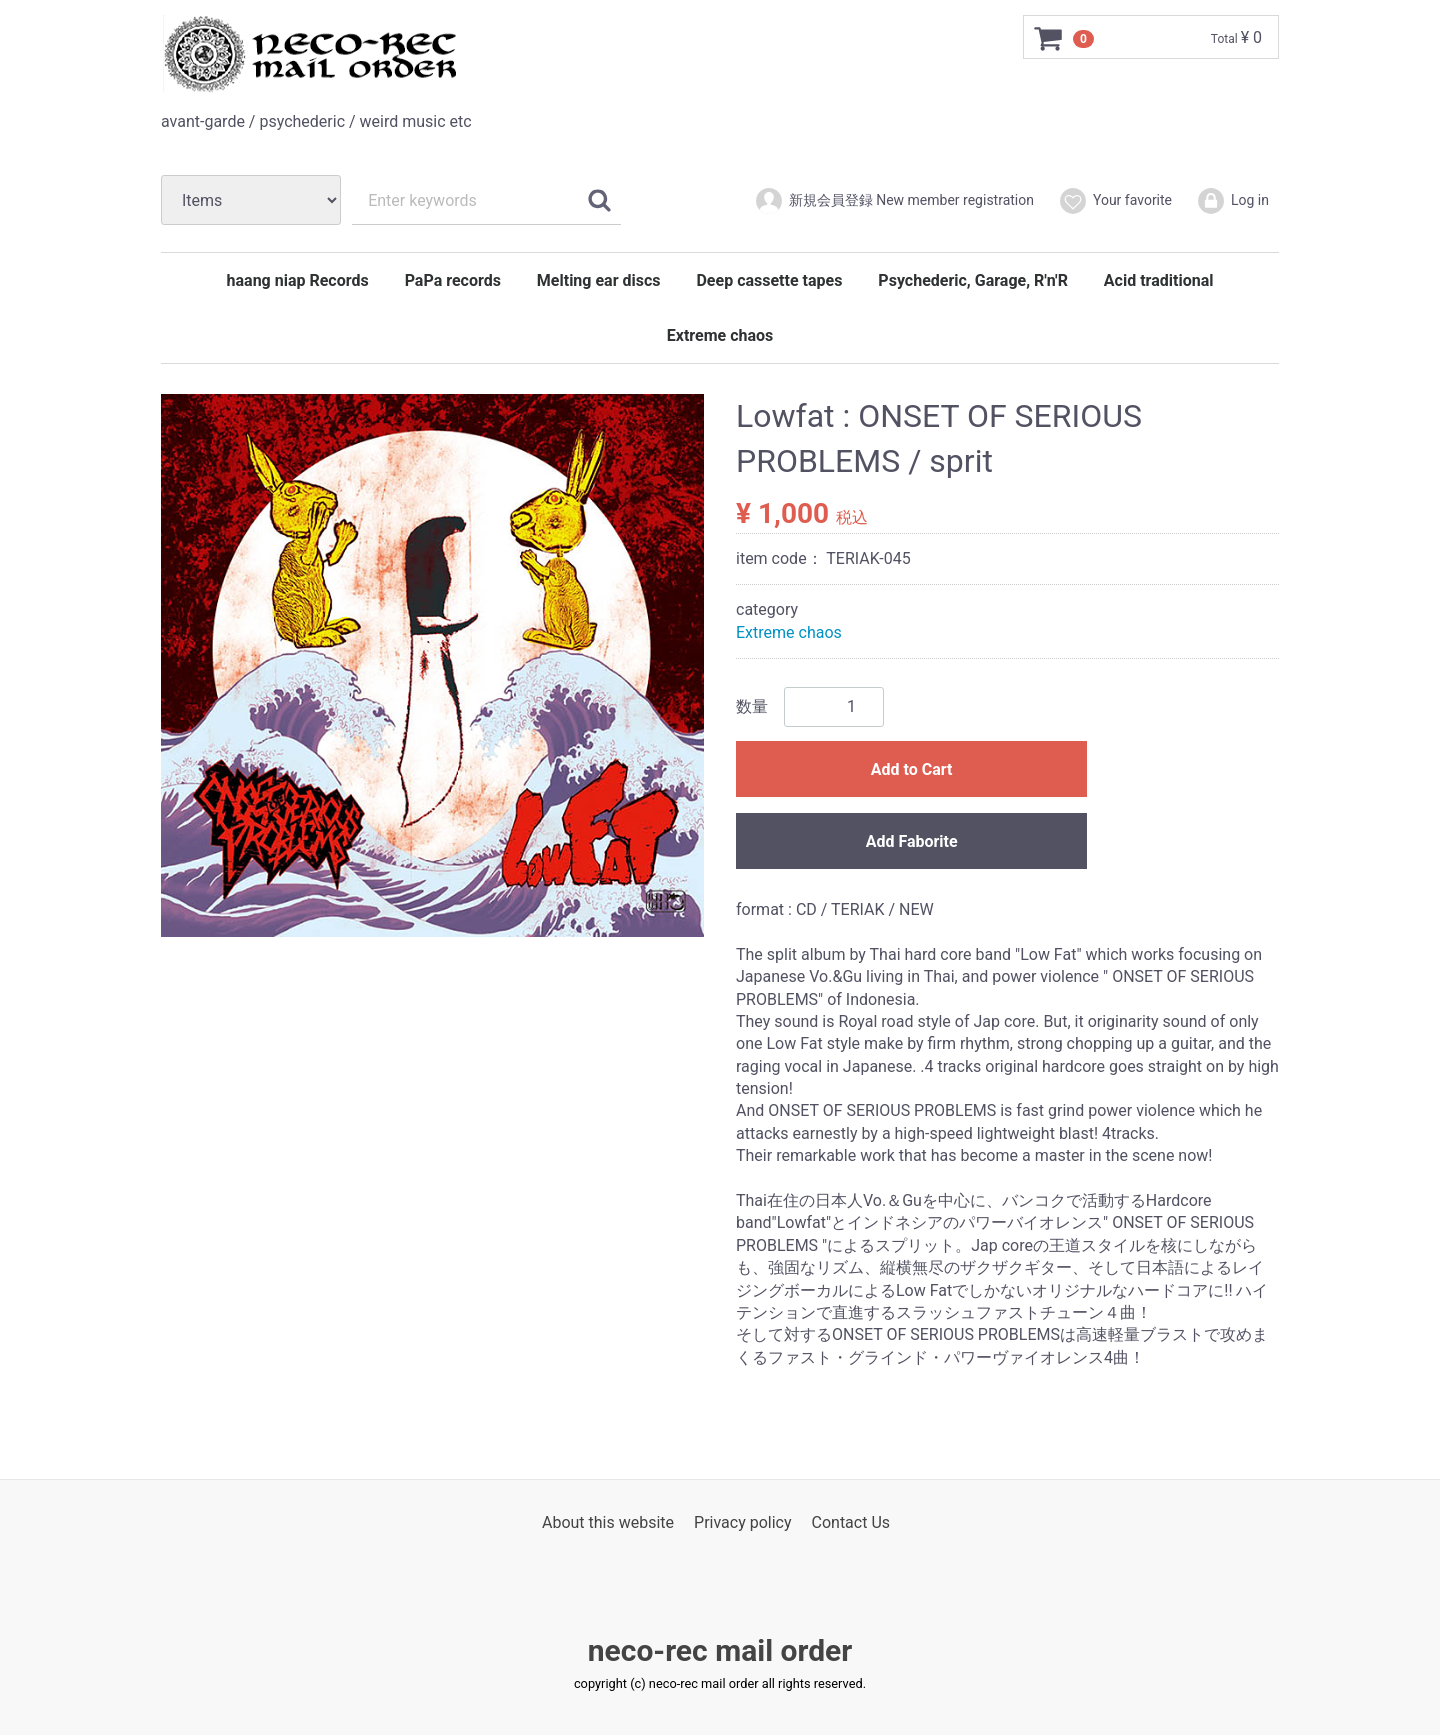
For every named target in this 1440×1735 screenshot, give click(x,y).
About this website (608, 1522)
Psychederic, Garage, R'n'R (973, 280)
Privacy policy (743, 1522)
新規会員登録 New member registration (894, 201)
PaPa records (453, 280)
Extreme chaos (720, 335)
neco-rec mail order (720, 1650)
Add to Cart (912, 769)
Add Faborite (912, 841)
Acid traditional (1159, 280)
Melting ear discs (599, 280)
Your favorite (1115, 201)
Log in (1232, 201)
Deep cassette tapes (769, 280)
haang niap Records (298, 280)
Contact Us (851, 1522)
